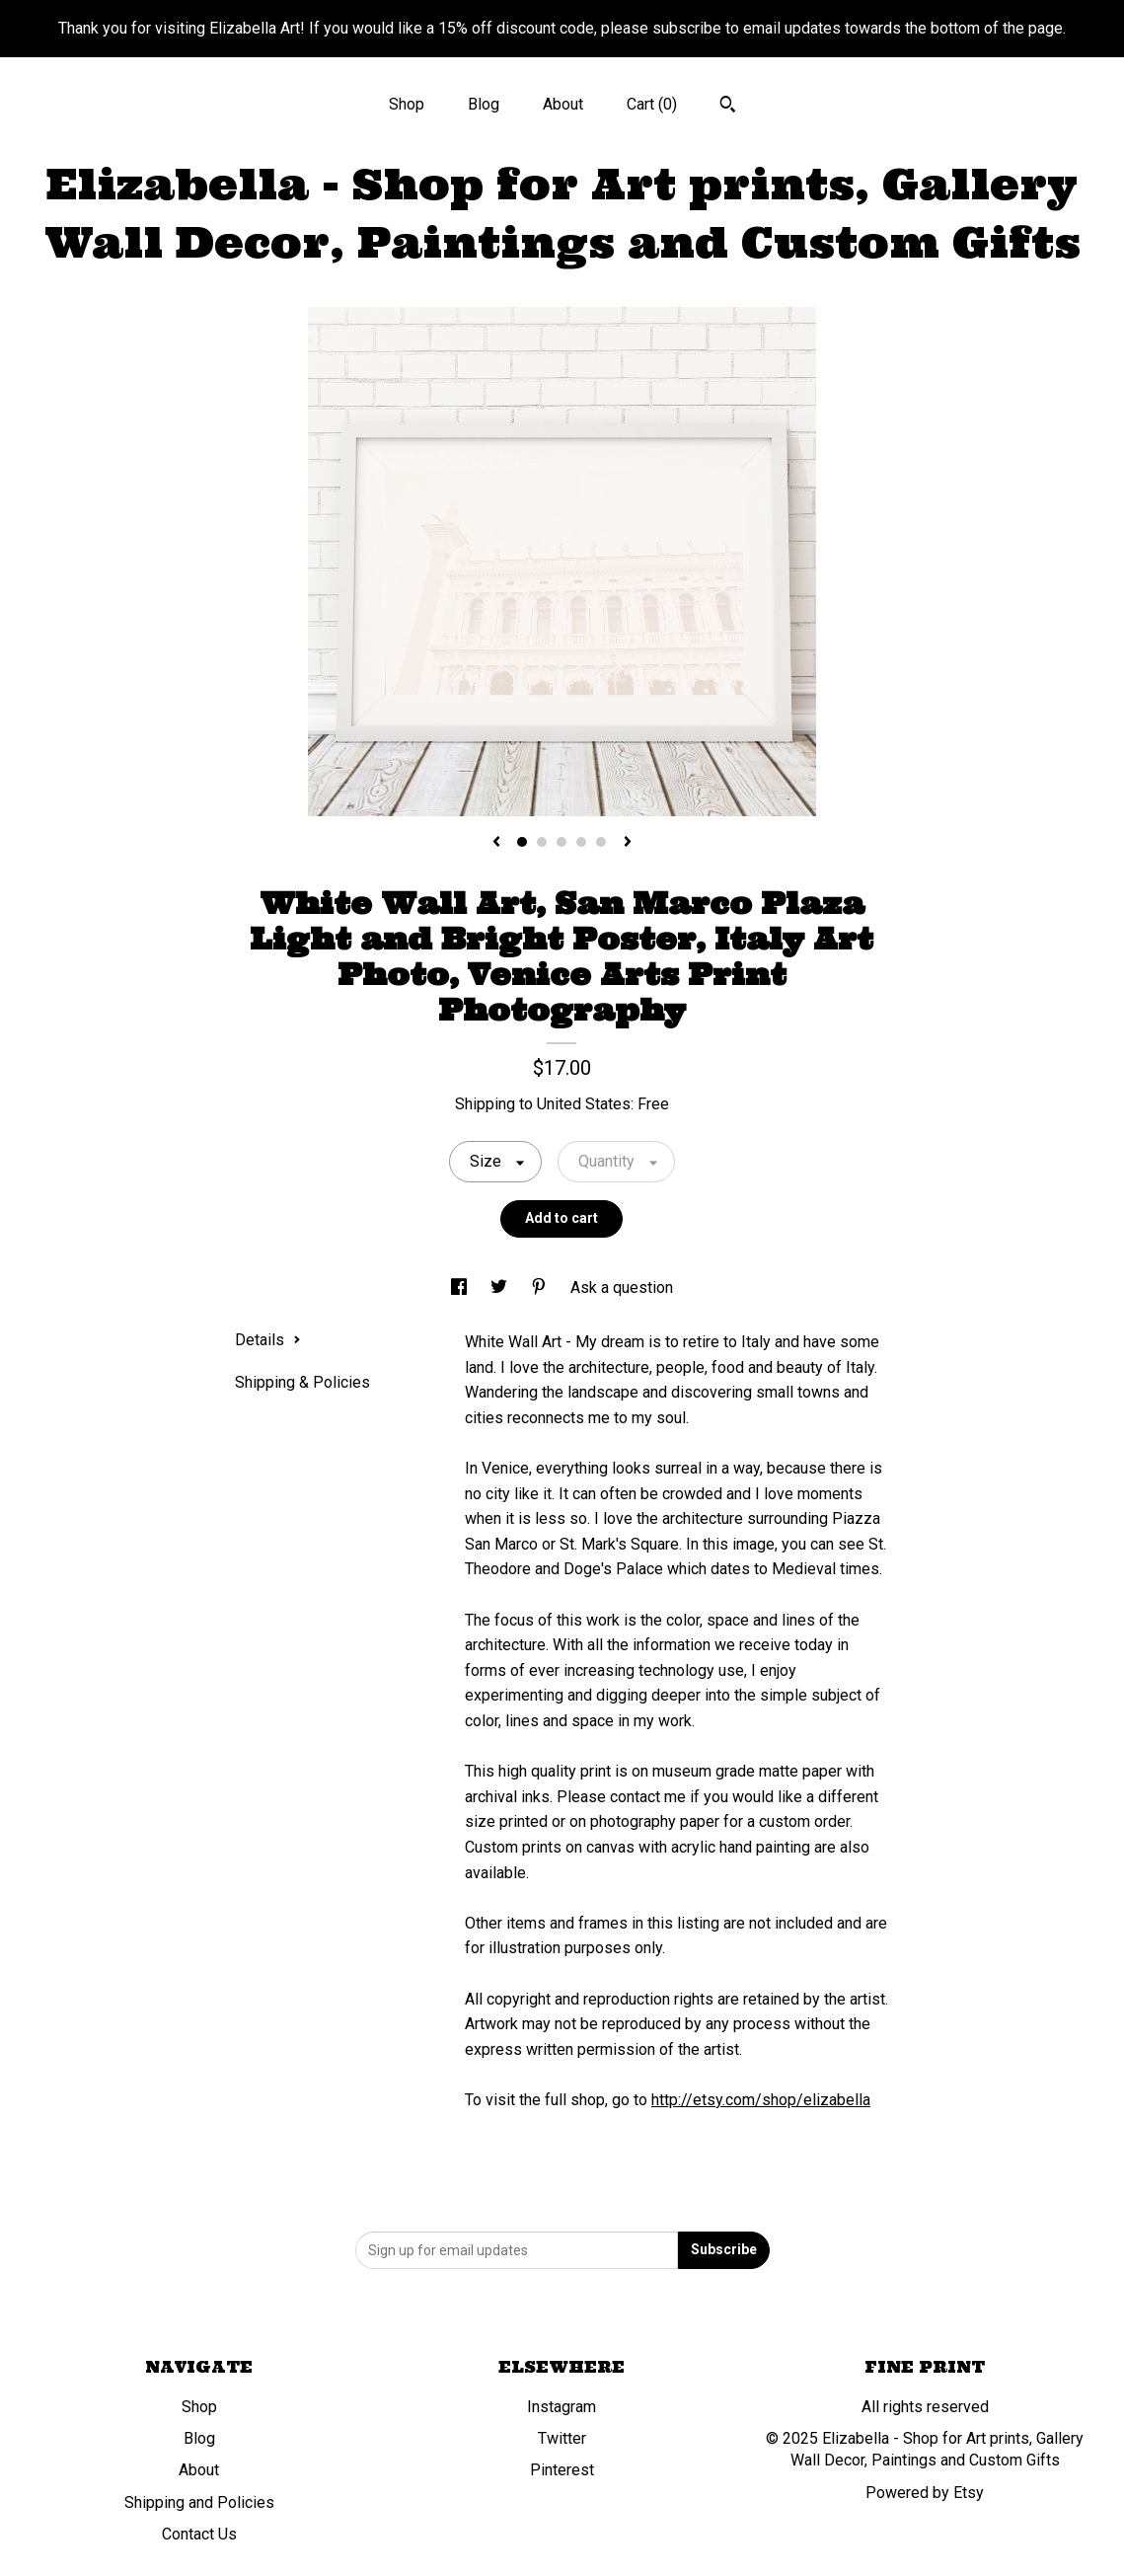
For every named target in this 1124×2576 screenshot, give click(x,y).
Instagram (561, 2406)
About (563, 104)
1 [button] (522, 842)
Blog (483, 104)
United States (584, 1104)
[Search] (727, 106)
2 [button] (542, 842)
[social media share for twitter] (500, 1287)
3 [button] (561, 842)
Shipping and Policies (199, 2502)
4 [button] (581, 842)
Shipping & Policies (302, 1382)
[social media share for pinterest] (541, 1287)
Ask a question (621, 1287)
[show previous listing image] (496, 843)
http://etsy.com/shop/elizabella (760, 2099)
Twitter (562, 2438)
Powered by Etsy (924, 2492)
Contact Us (199, 2534)
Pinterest (562, 2470)
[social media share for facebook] (461, 1287)
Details (268, 1339)
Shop (406, 104)
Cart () (652, 104)
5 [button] (601, 842)
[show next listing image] (628, 843)
